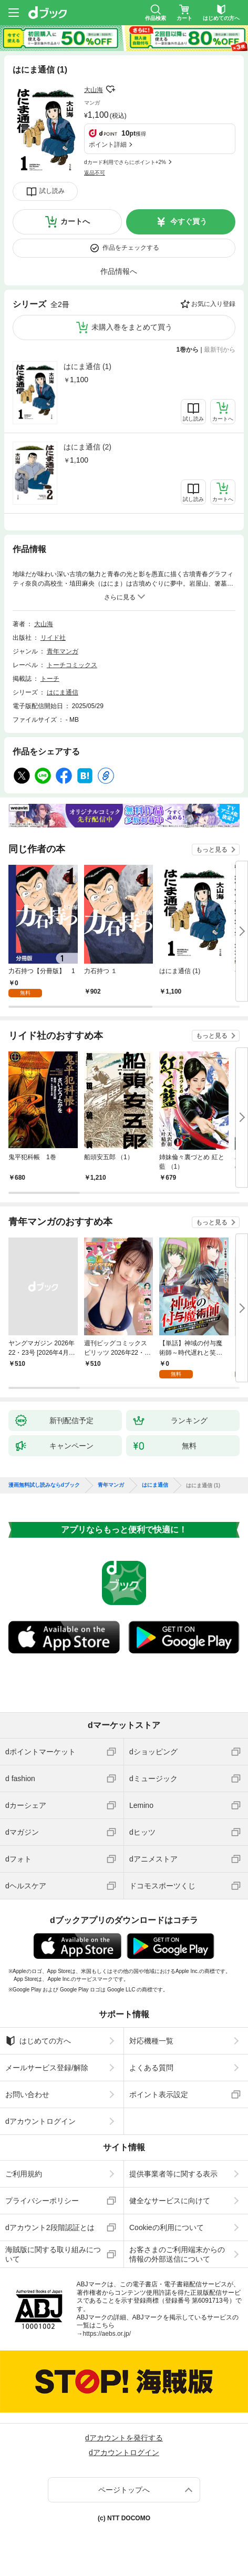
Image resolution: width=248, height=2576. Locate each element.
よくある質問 (151, 2067)
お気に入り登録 (213, 304)
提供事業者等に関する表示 (173, 2174)
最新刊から (219, 349)
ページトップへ (124, 2490)
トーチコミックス (72, 665)
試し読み (52, 191)
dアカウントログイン (40, 2121)
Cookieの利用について (166, 2227)
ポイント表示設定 (158, 2094)
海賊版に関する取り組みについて (53, 2254)
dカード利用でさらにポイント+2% (125, 162)
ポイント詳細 (108, 144)
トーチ (49, 678)
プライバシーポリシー (42, 2200)
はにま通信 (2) (87, 447)
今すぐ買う (188, 221)
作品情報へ (118, 271)
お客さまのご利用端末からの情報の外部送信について (177, 2254)
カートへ (75, 221)
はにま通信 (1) (87, 366)
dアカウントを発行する (124, 2438)
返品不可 (94, 173)
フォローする (110, 89)
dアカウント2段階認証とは (50, 2227)
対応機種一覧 (151, 2041)
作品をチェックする (130, 247)
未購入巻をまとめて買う (131, 327)
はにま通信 (62, 692)
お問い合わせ (27, 2094)
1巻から (188, 349)
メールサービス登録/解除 (46, 2067)
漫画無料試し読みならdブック (44, 1485)
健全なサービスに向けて (169, 2200)
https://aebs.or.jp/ (107, 2333)
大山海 (93, 90)
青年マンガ (62, 651)
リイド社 (53, 637)
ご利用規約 (23, 2174)
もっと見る (212, 849)
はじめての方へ (38, 2041)
